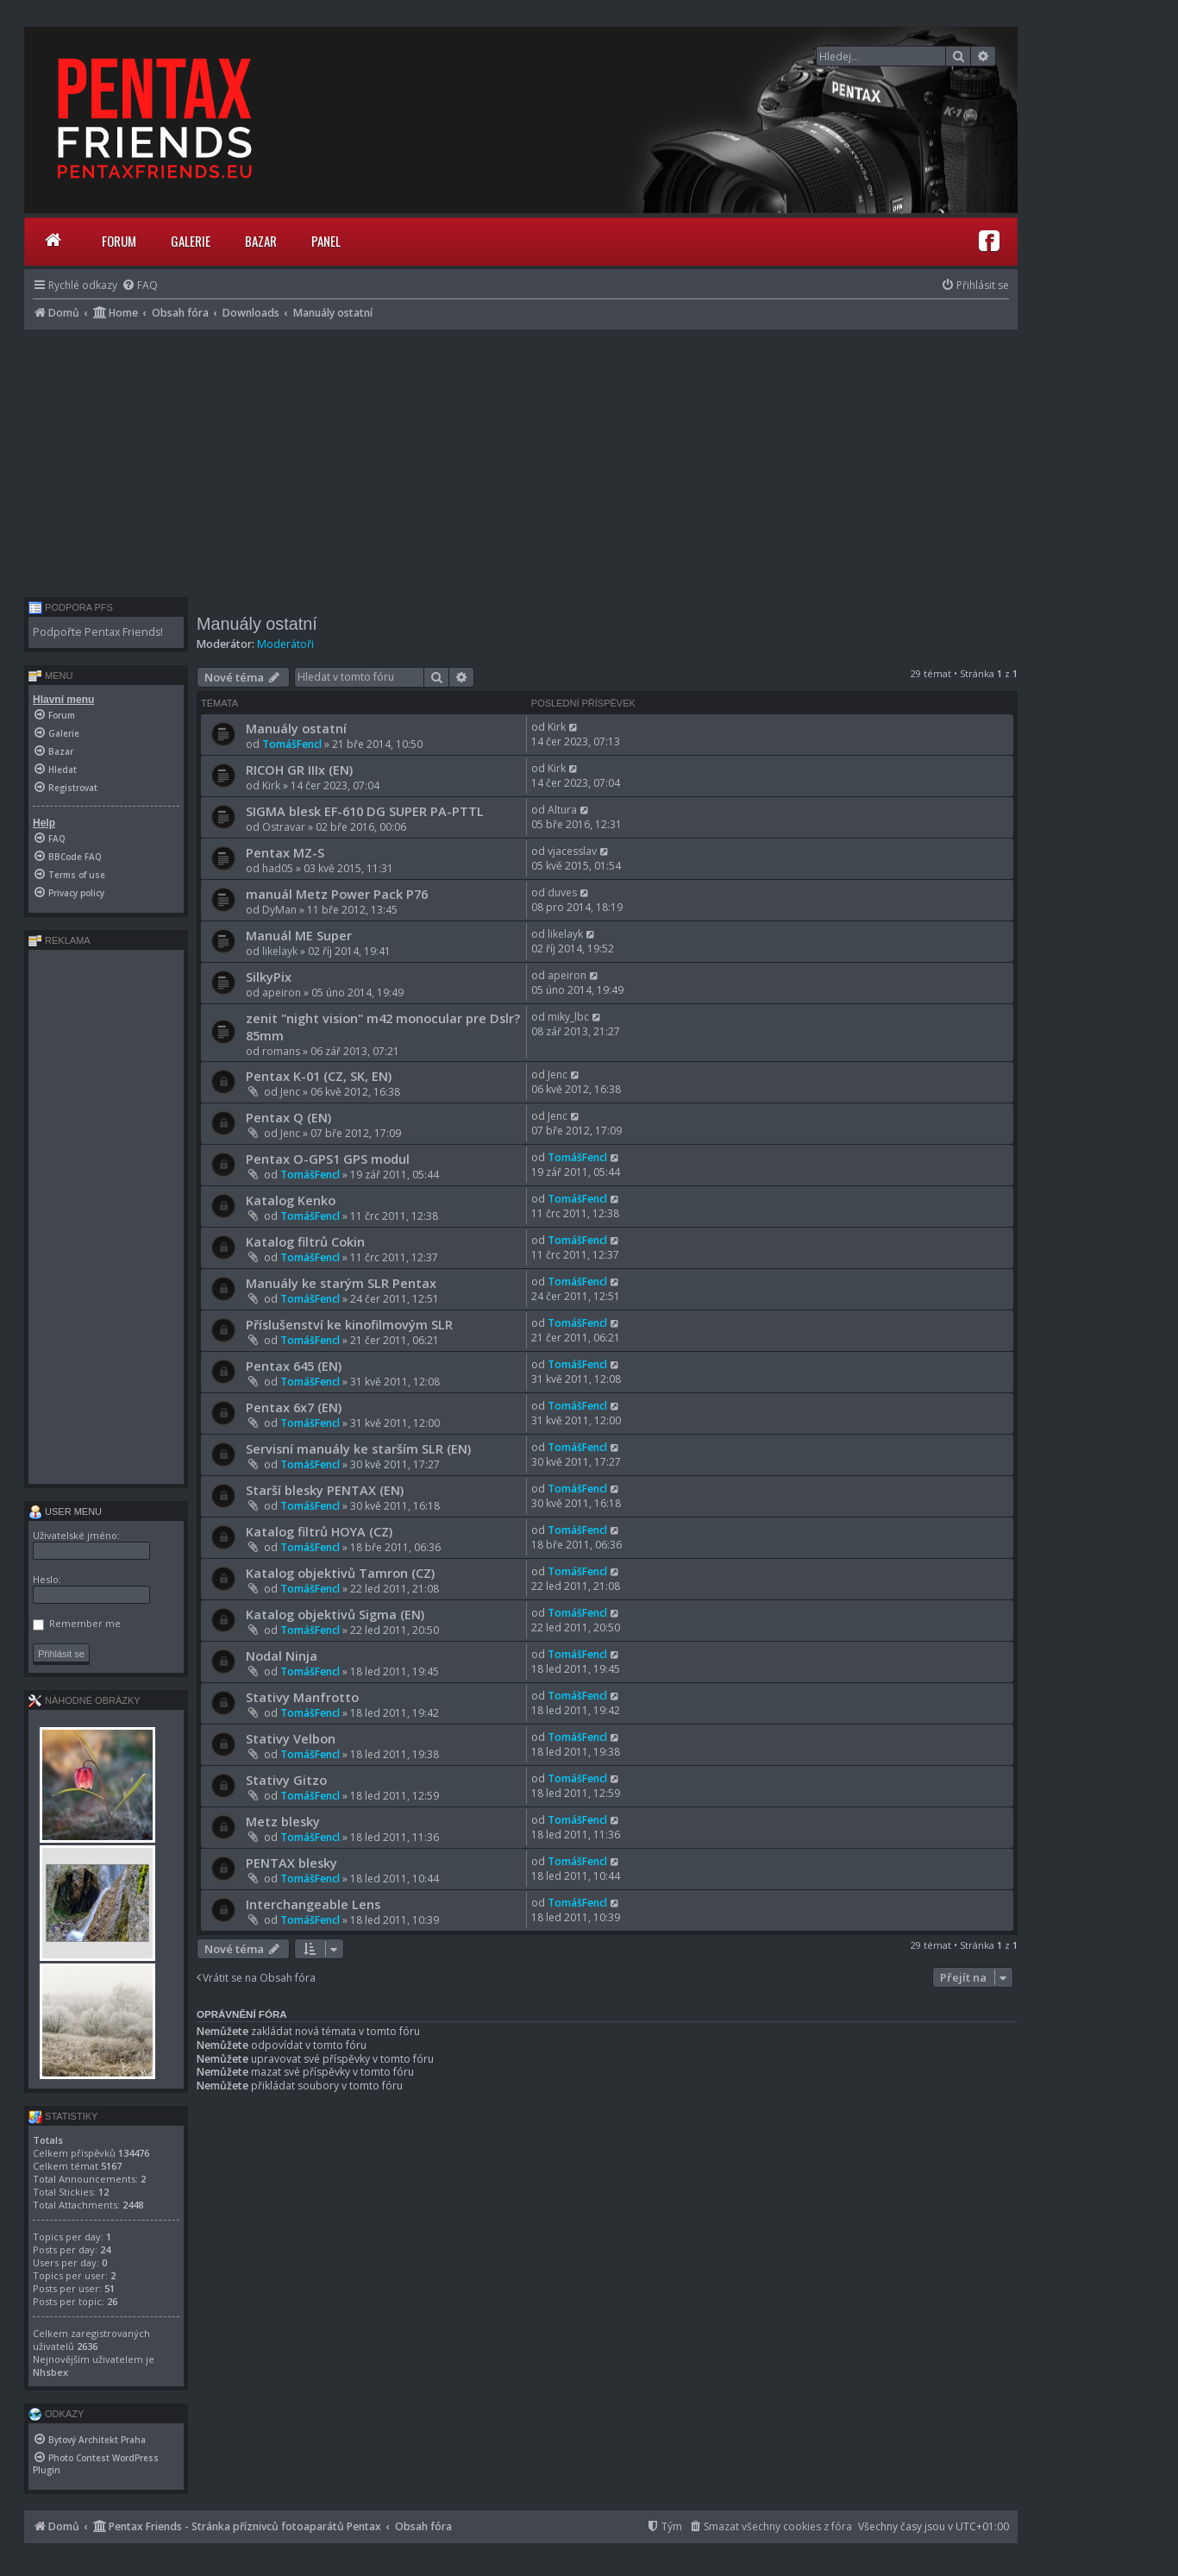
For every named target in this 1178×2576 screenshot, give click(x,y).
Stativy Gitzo (286, 1779)
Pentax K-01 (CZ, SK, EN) (319, 1075)
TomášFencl (292, 744)
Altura (562, 809)
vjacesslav (572, 851)
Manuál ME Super (299, 935)
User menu (65, 1511)
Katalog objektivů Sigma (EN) (335, 1614)
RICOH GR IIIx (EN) (299, 769)
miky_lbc (568, 1016)
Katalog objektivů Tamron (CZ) (340, 1572)
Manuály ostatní (257, 623)
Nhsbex (50, 2372)
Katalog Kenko (290, 1200)
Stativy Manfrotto (302, 1697)
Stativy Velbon (290, 1738)
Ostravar (283, 827)
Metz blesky (283, 1821)
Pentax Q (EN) (288, 1117)
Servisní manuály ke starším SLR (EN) (358, 1448)
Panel (326, 240)
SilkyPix (268, 976)
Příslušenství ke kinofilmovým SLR (349, 1324)
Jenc (290, 1091)
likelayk (280, 951)
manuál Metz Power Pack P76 (337, 893)
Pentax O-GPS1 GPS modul (328, 1158)
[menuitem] (140, 285)
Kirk (557, 726)
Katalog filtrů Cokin (305, 1241)
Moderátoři (285, 644)
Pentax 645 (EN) (293, 1365)
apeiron (281, 992)
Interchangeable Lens (313, 1904)
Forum (119, 240)
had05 (277, 868)
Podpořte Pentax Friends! (98, 632)
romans (281, 1051)
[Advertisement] (521, 459)
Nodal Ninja (281, 1655)
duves (562, 892)
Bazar (261, 240)
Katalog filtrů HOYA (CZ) (319, 1531)
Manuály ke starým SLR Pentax (341, 1282)
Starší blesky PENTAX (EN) (325, 1489)
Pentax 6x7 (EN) (293, 1407)
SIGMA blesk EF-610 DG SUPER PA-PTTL (365, 811)
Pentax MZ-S (285, 852)
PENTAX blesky (291, 1862)
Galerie (190, 240)
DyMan (279, 909)
